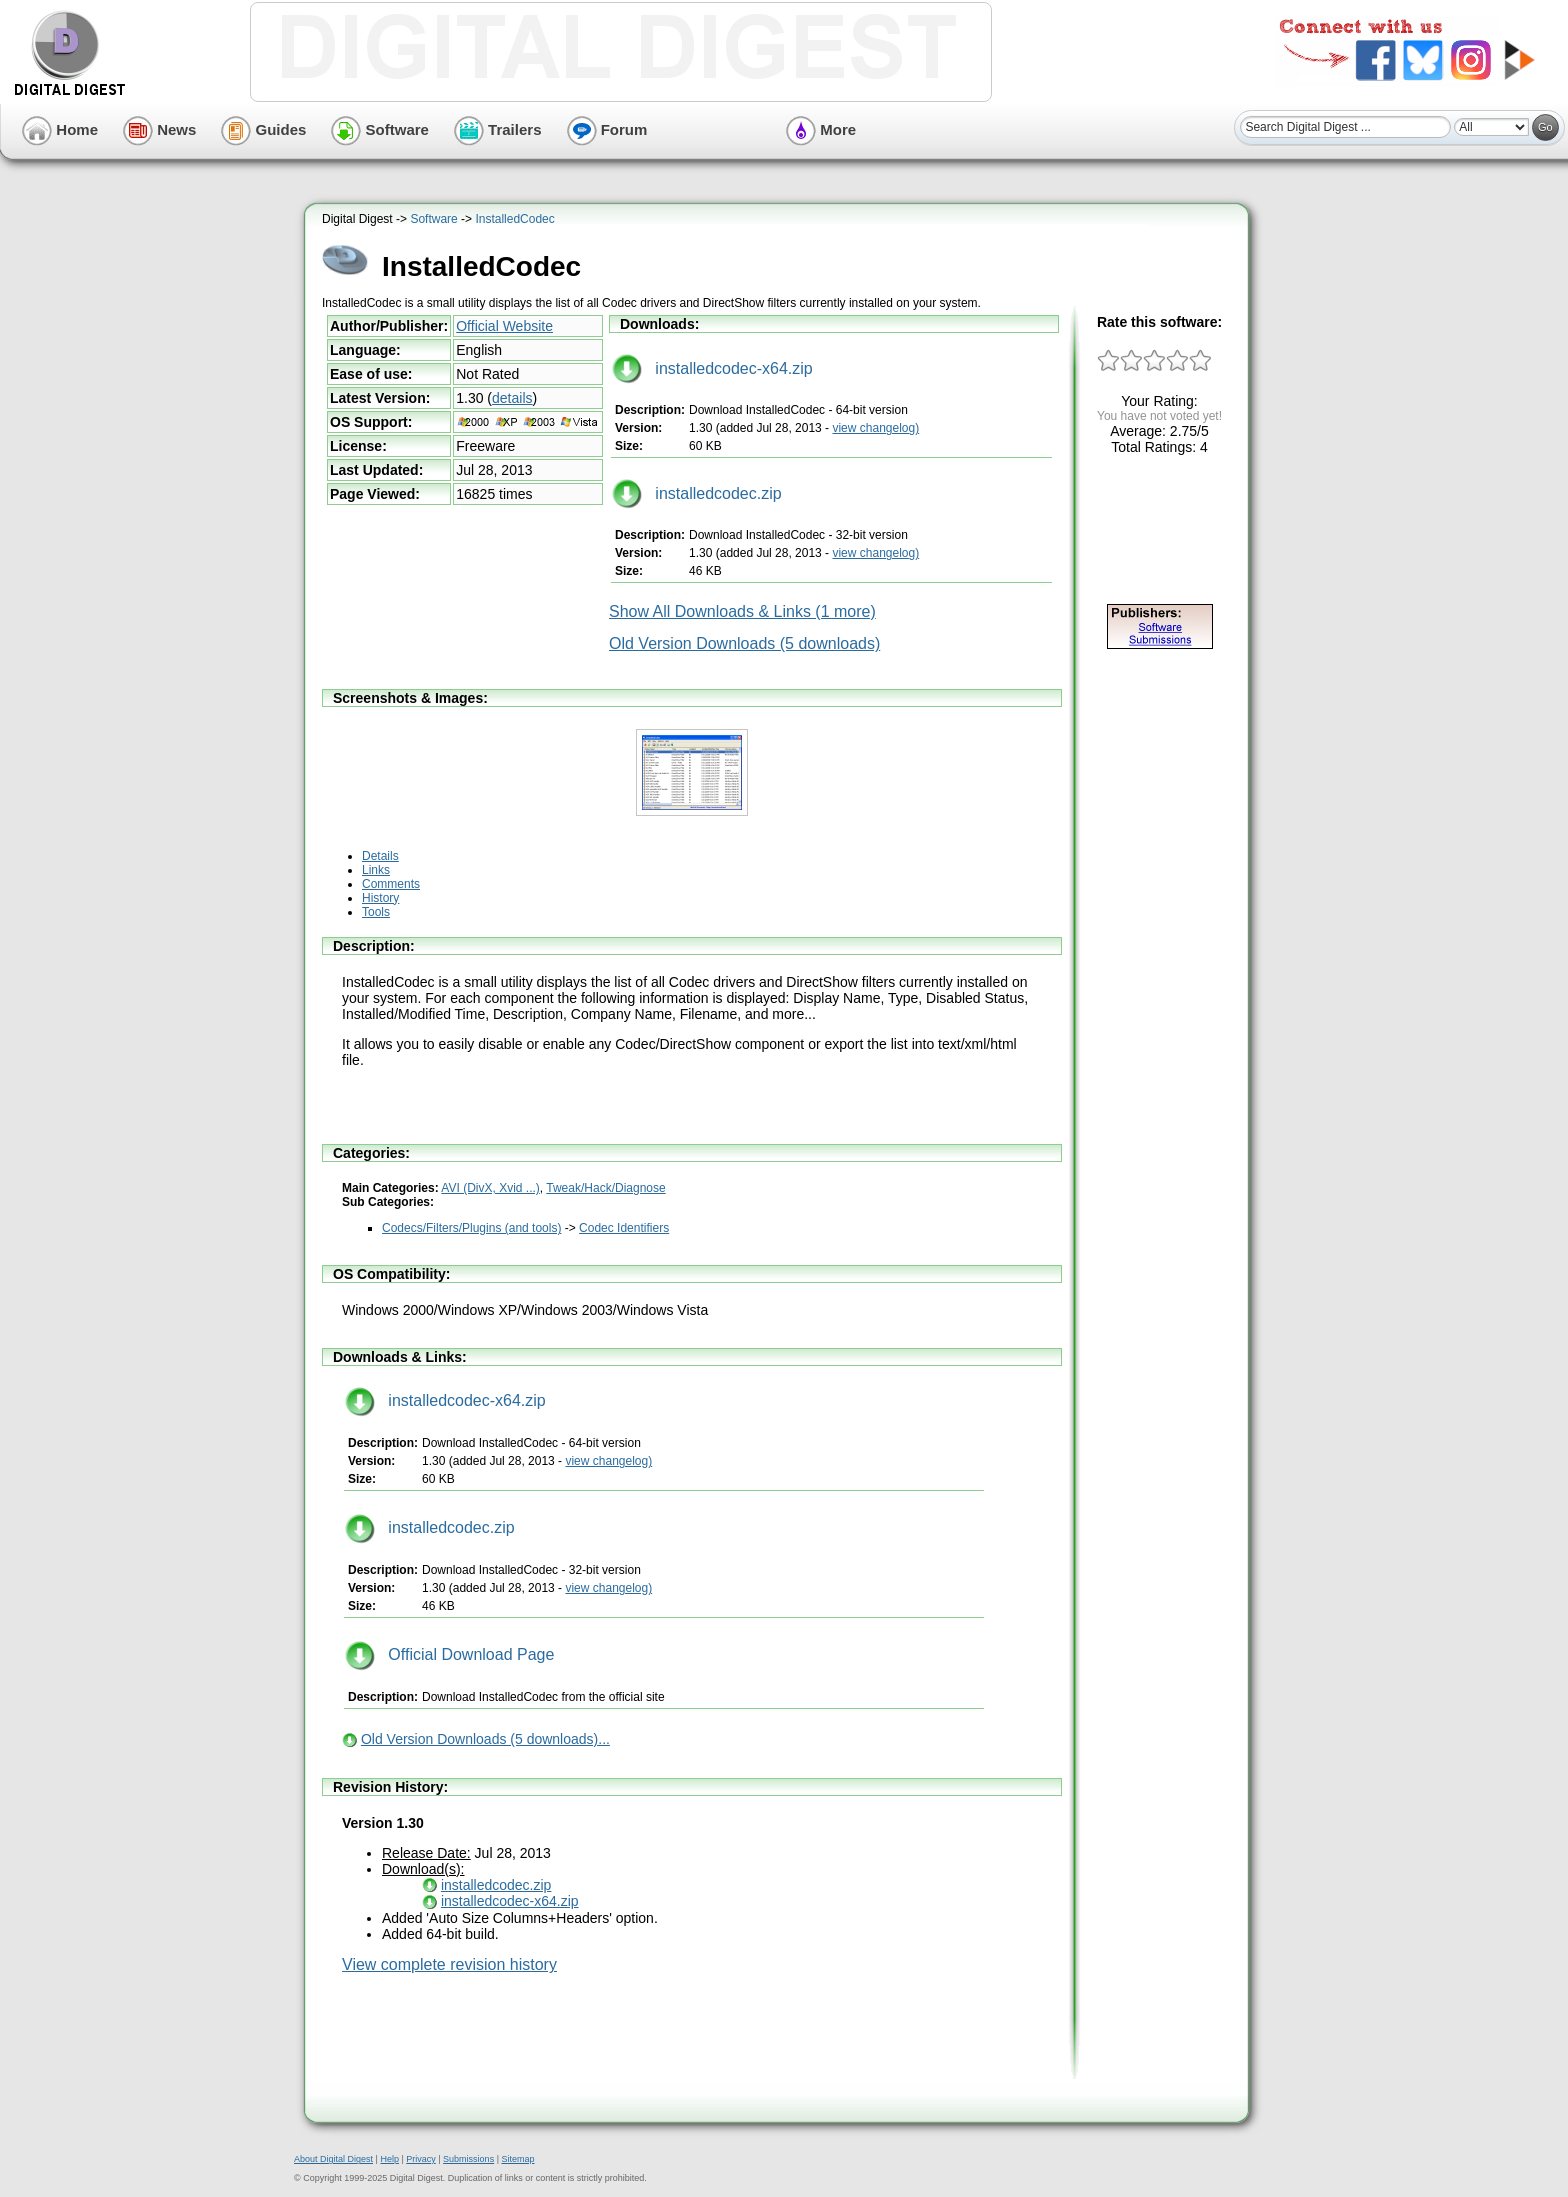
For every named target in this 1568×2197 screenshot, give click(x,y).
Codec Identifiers (624, 1228)
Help (389, 2159)
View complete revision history (449, 1964)
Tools (376, 912)
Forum (607, 129)
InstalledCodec (514, 219)
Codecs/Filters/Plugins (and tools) (471, 1228)
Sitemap (517, 2159)
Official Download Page (449, 1654)
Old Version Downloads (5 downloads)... (485, 1739)
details (512, 398)
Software (380, 129)
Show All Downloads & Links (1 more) (742, 611)
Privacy (421, 2159)
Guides (263, 129)
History (380, 898)
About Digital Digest (333, 2159)
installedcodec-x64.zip (712, 368)
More (821, 129)
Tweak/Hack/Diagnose (605, 1188)
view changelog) (875, 428)
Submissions (468, 2159)
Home (60, 129)
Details (380, 856)
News (159, 129)
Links (376, 870)
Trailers (498, 129)
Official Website (504, 326)
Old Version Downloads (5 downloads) (744, 643)
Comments (391, 884)
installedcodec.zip (697, 493)
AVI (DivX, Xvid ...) (490, 1188)
